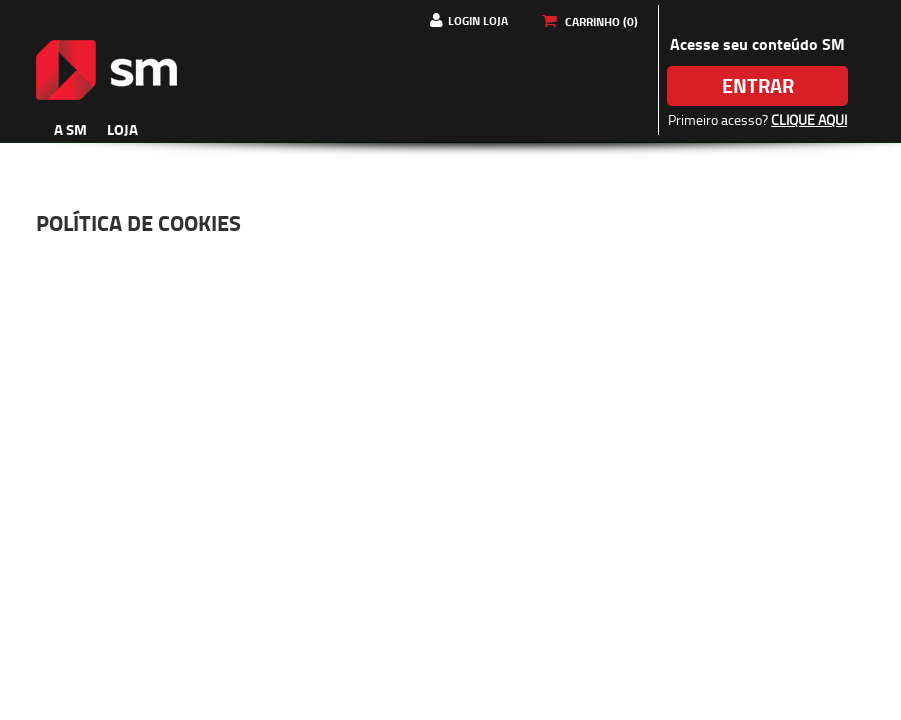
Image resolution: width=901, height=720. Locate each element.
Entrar (758, 85)
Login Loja (478, 20)
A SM (70, 129)
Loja (122, 129)
